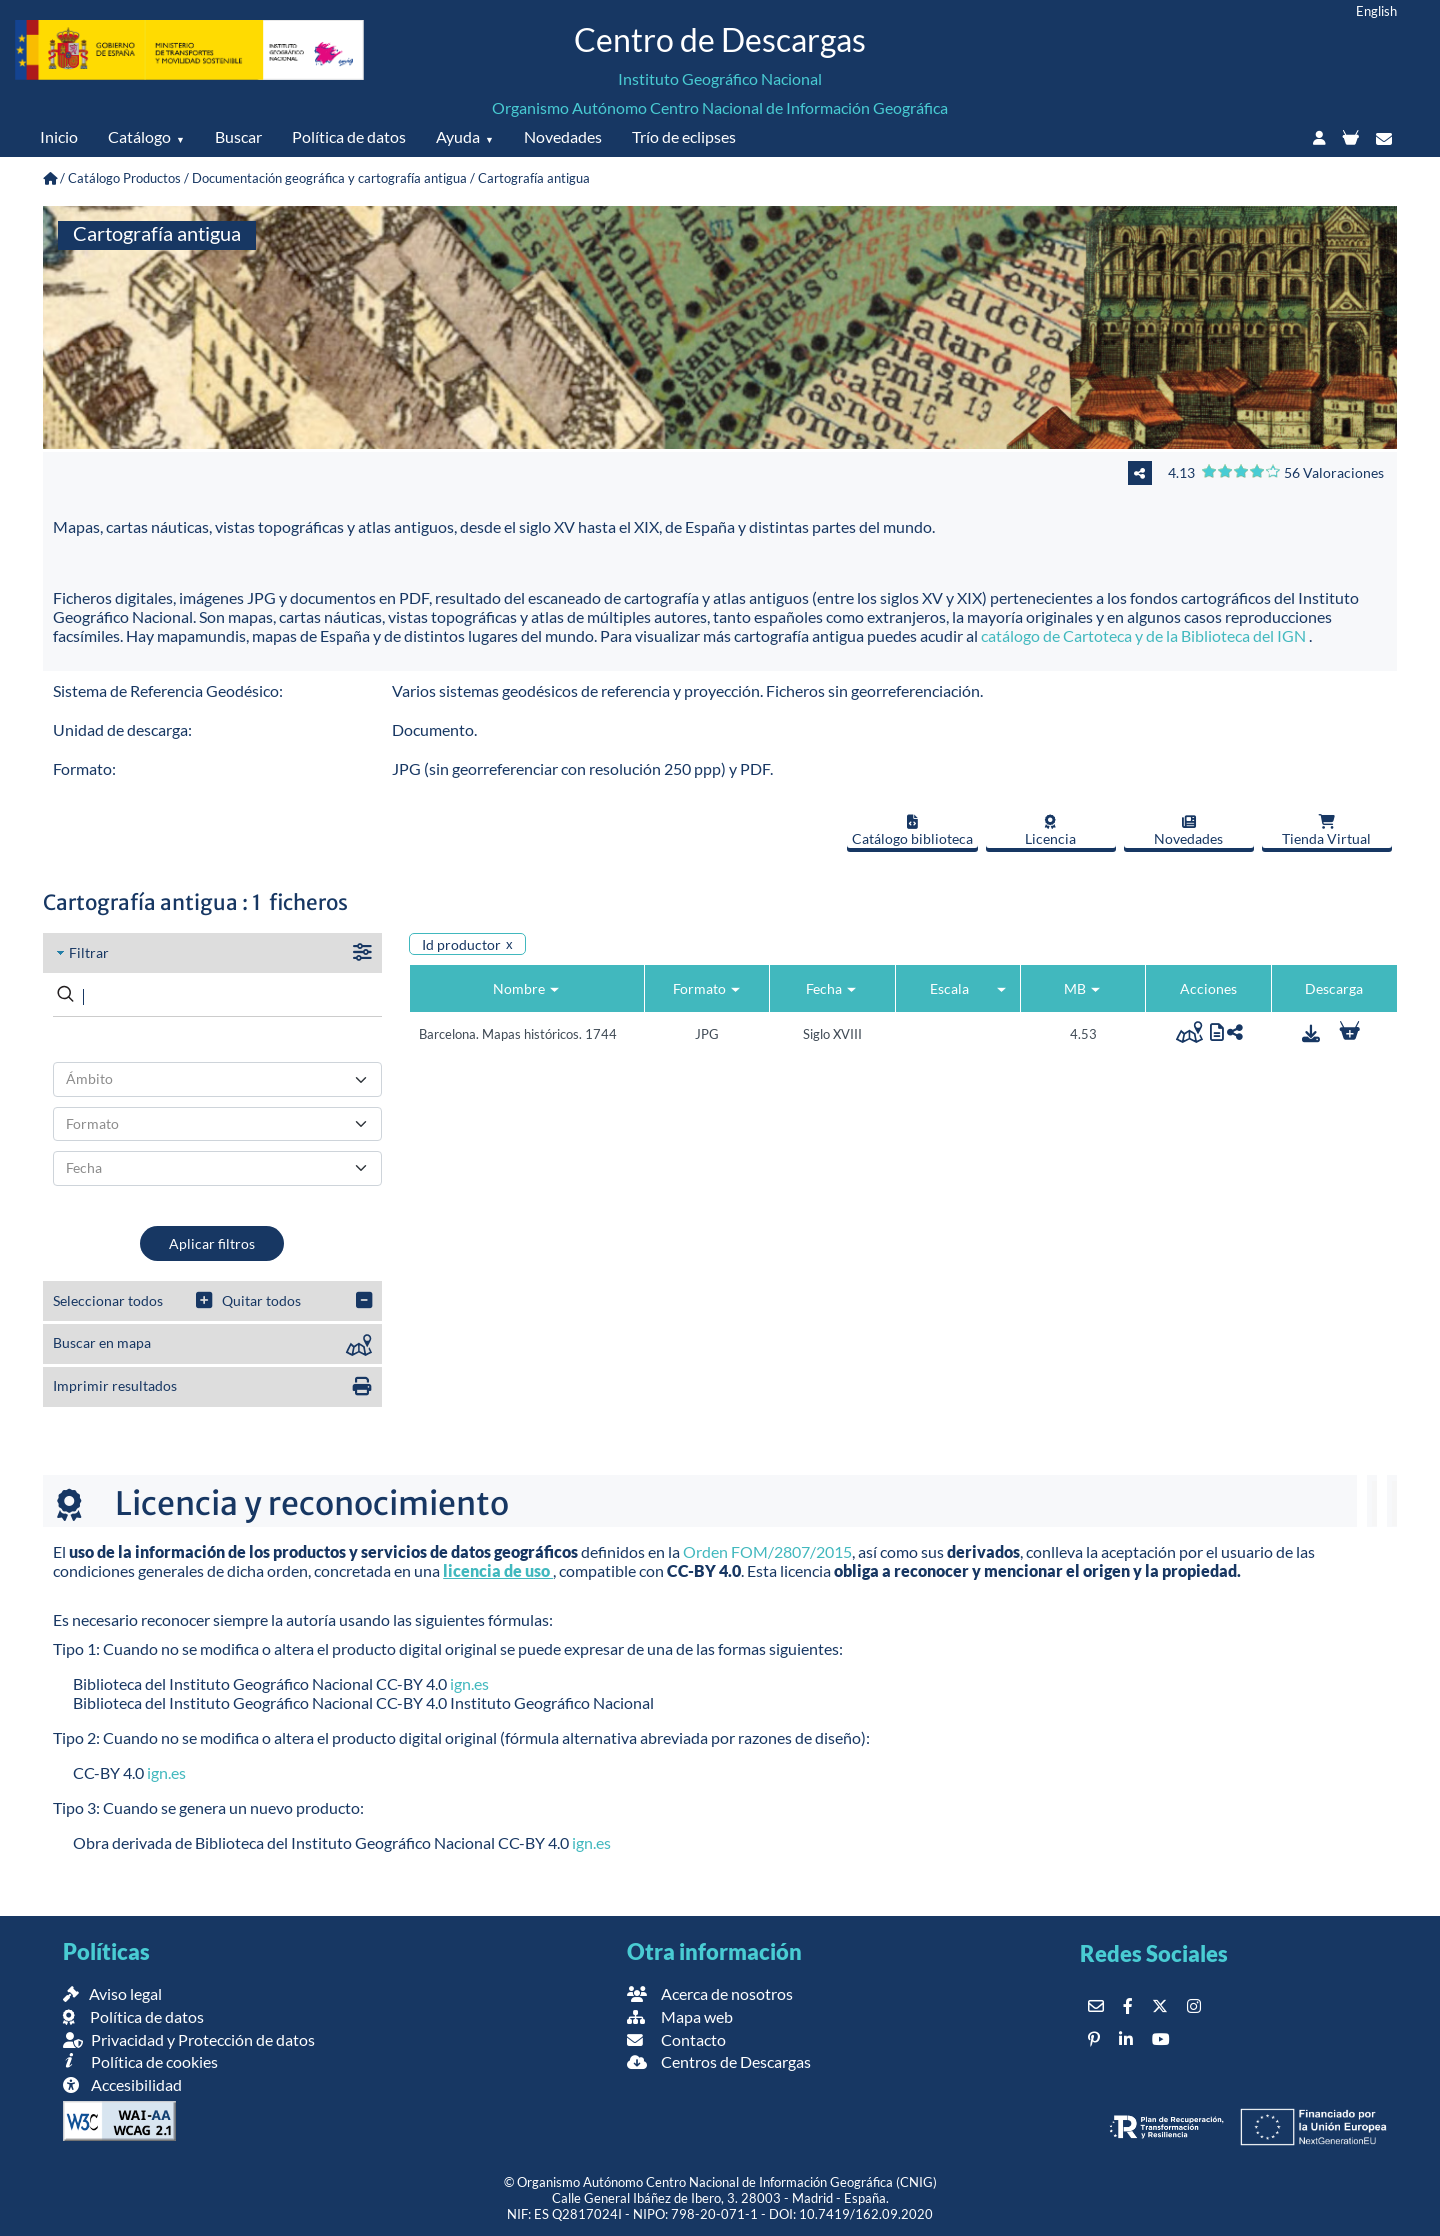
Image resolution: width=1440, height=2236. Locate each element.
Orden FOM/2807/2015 (767, 1551)
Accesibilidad (122, 2084)
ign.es (469, 1683)
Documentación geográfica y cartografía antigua (329, 178)
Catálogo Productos (124, 178)
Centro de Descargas (720, 39)
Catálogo (139, 136)
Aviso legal (112, 1993)
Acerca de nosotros (710, 1993)
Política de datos (349, 136)
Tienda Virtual (1326, 831)
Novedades (563, 136)
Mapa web (680, 2016)
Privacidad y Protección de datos (189, 2039)
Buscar (238, 136)
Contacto (676, 2039)
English (1376, 11)
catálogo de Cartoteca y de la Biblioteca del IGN (1145, 635)
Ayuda (458, 136)
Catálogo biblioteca (912, 831)
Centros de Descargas (719, 2061)
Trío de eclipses (684, 136)
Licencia (1050, 831)
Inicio (59, 136)
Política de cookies (140, 2061)
